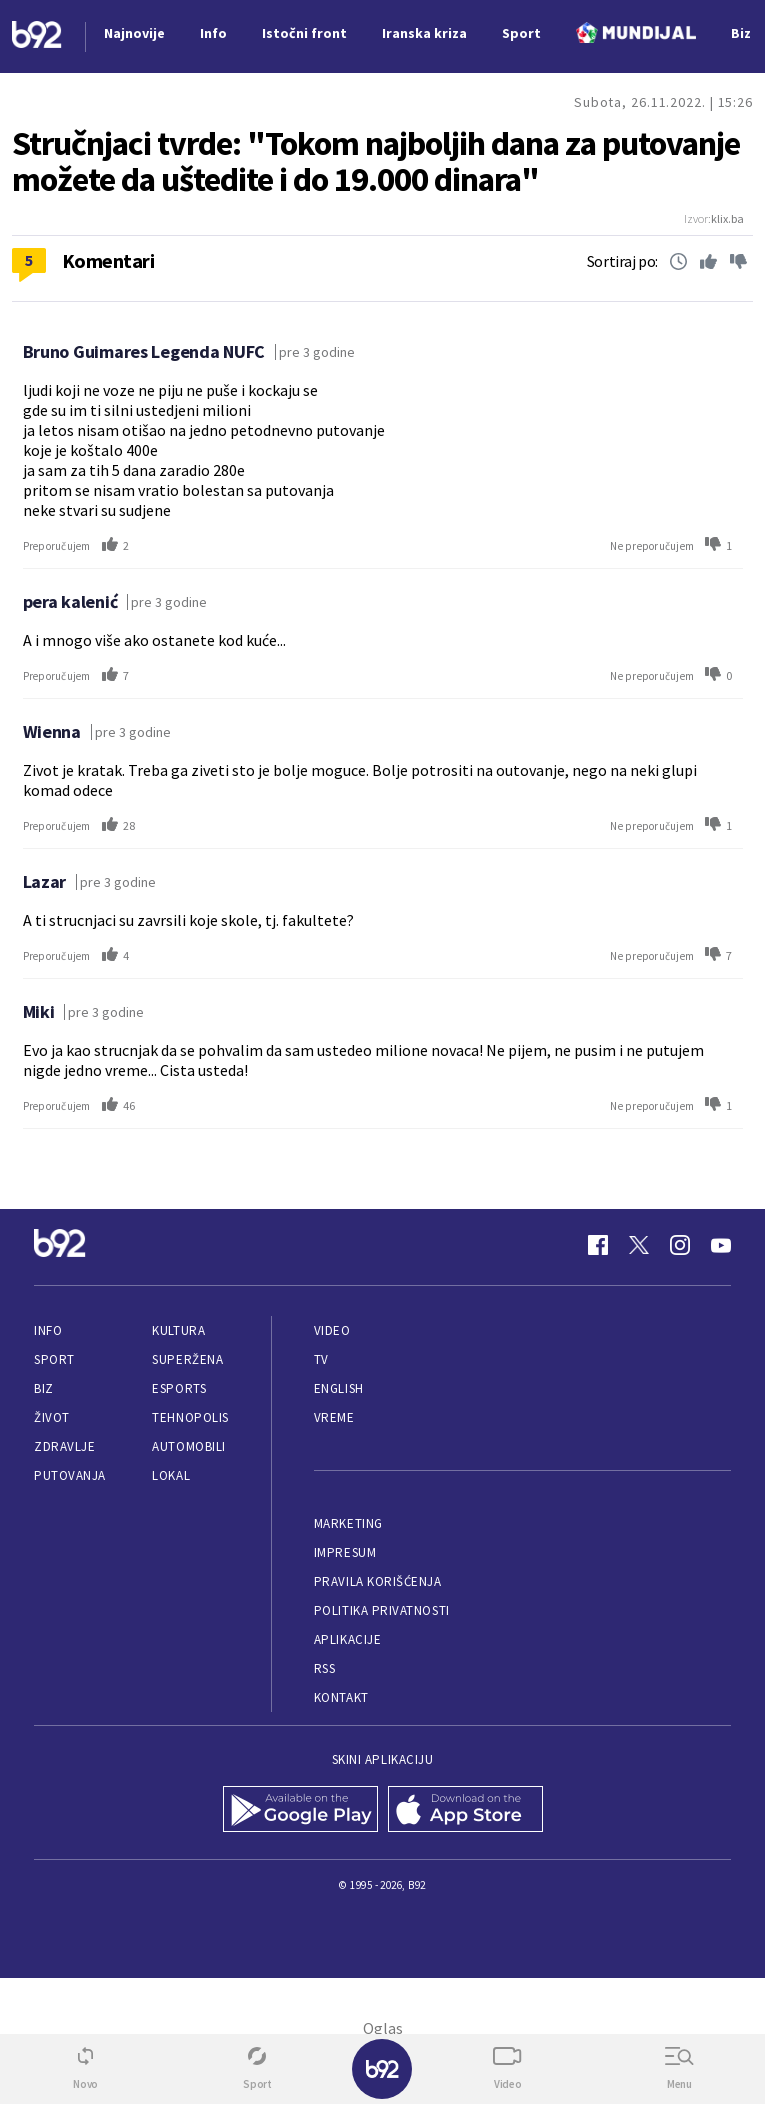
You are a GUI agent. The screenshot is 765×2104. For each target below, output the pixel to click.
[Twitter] (639, 1245)
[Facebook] (598, 1245)
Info (48, 1330)
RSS (325, 1668)
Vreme (334, 1417)
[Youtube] (721, 1245)
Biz (44, 1388)
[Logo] (37, 36)
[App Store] (465, 1811)
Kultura (178, 1330)
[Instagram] (680, 1245)
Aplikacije (347, 1639)
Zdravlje (64, 1446)
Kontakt (341, 1697)
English (339, 1388)
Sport (54, 1359)
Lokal (171, 1475)
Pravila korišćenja (378, 1581)
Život (52, 1417)
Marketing (348, 1523)
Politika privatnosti (382, 1610)
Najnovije (134, 33)
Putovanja (70, 1475)
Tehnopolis (190, 1417)
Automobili (188, 1446)
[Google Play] (300, 1811)
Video (332, 1330)
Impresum (345, 1552)
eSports (179, 1388)
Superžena (187, 1359)
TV (321, 1359)
